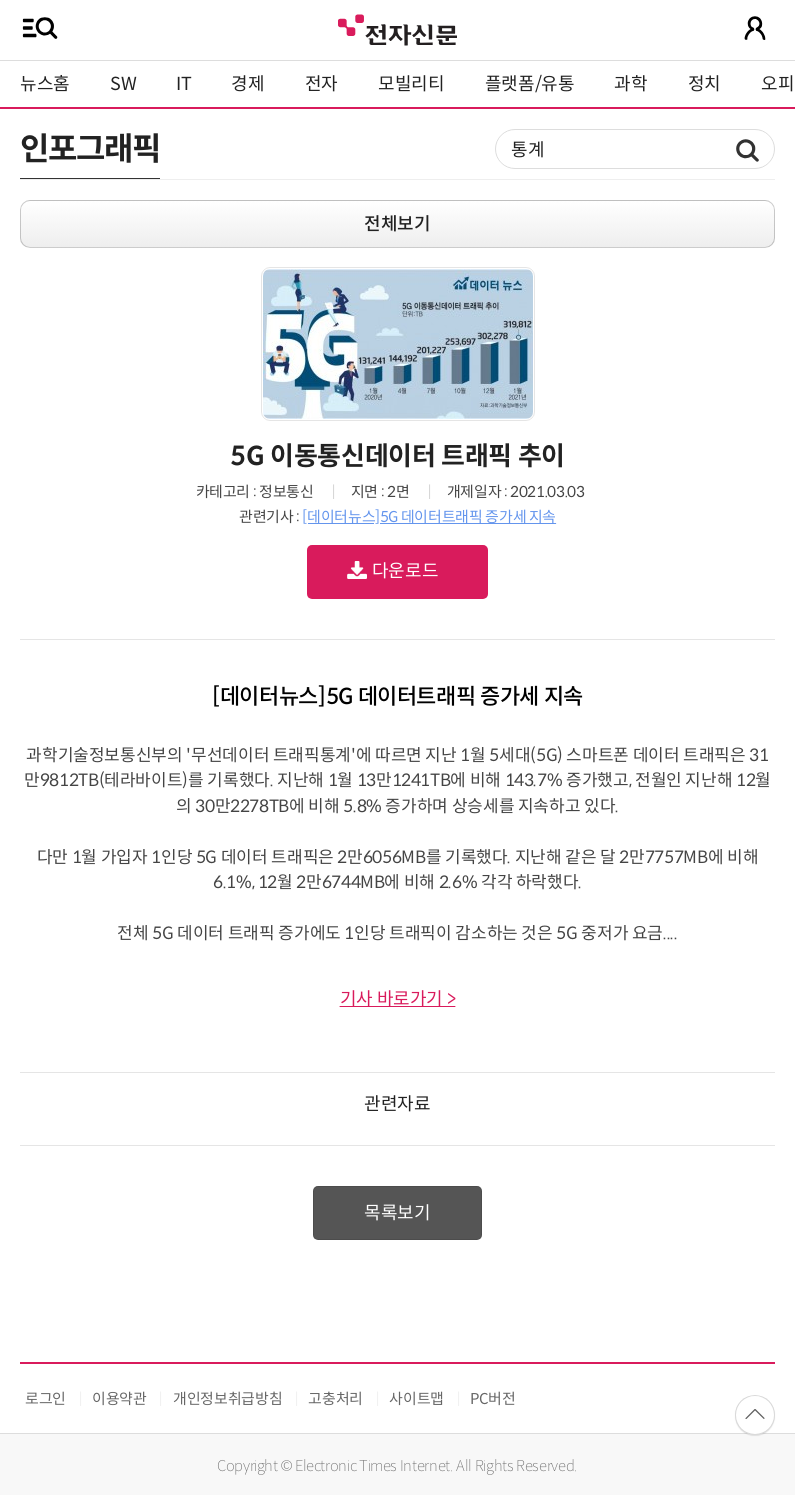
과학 (630, 84)
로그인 (45, 1398)
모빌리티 (411, 84)
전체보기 (397, 224)
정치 (704, 84)
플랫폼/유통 (530, 84)
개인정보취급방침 (227, 1398)
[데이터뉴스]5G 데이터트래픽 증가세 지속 (429, 516)
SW (123, 84)
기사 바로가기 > (398, 999)
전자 (321, 84)
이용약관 (119, 1398)
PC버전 (493, 1398)
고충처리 (335, 1398)
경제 (247, 84)
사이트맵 (416, 1398)
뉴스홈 (45, 84)
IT (183, 84)
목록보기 (397, 1213)
